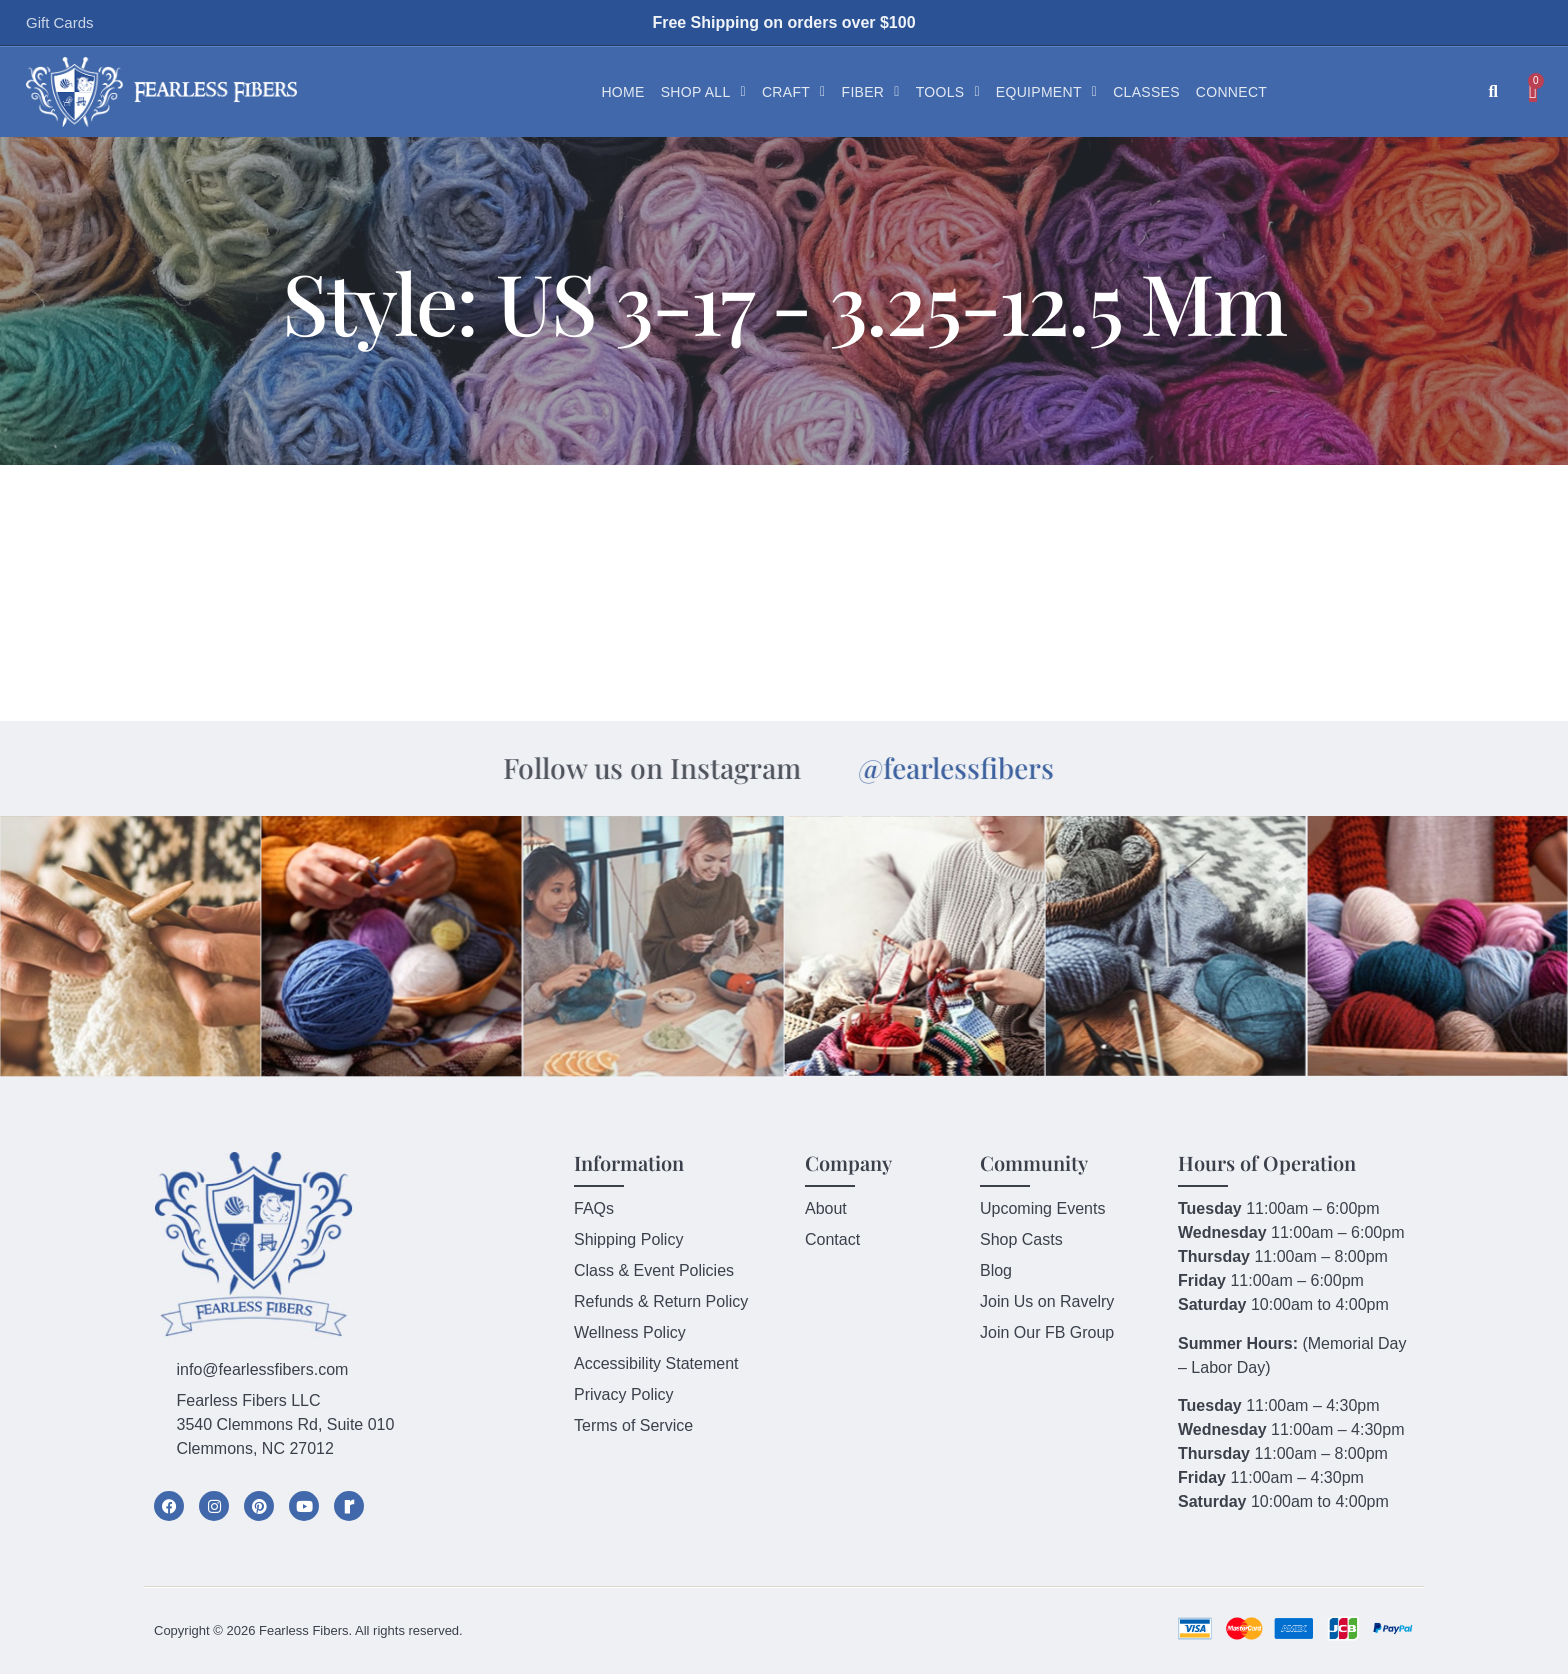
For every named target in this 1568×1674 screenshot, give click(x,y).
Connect (1231, 92)
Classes (1146, 92)
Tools (948, 92)
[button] (1493, 92)
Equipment (1046, 92)
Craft (794, 92)
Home (622, 92)
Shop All (703, 92)
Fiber (871, 92)
